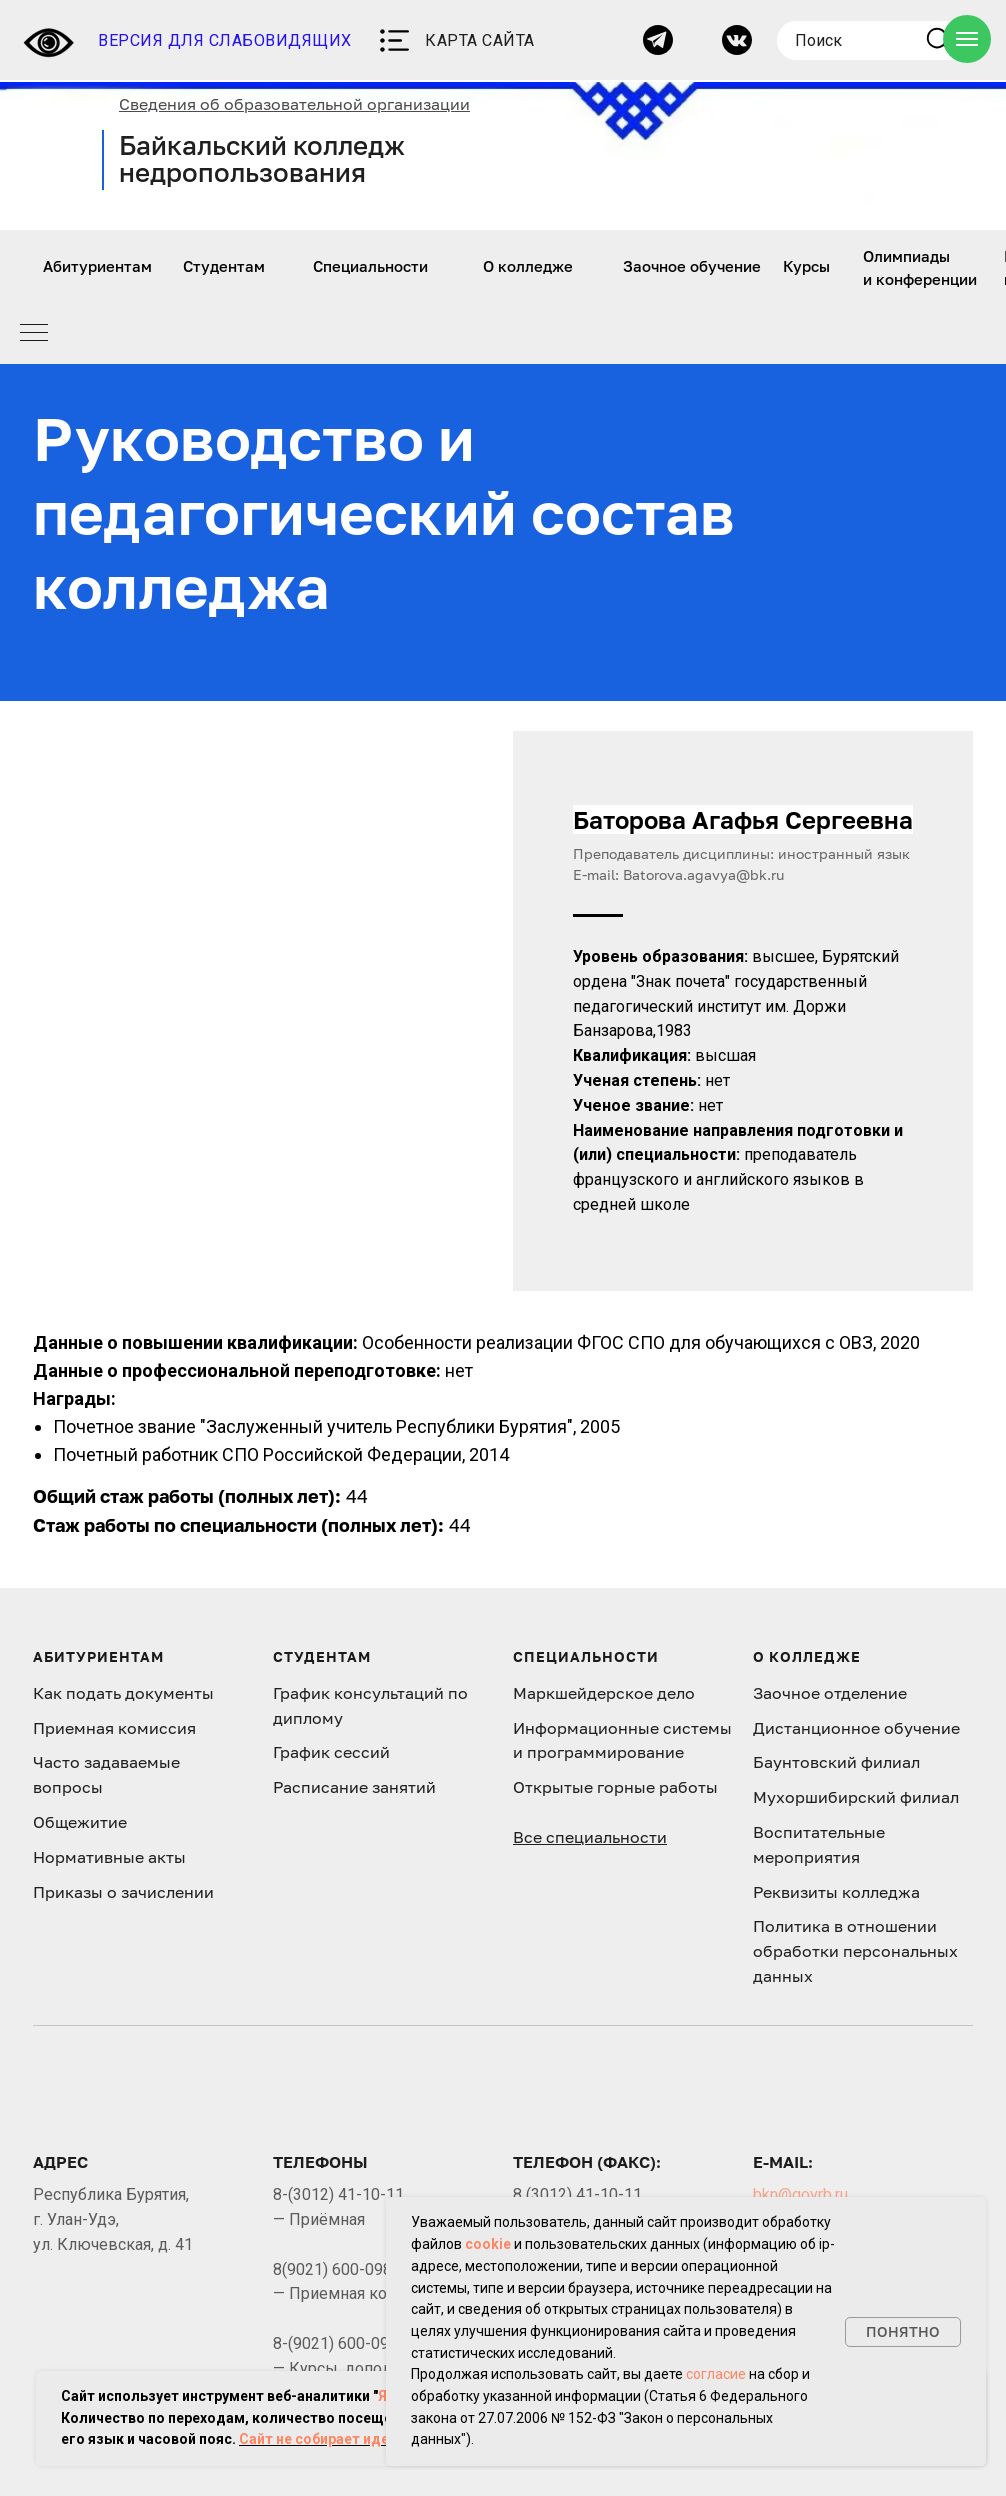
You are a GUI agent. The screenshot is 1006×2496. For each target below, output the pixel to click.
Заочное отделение (830, 1693)
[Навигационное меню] (967, 39)
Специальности (370, 266)
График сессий (331, 1752)
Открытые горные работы (615, 1787)
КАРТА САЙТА (480, 40)
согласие (716, 2374)
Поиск (818, 40)
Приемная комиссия (114, 1728)
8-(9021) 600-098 (335, 2343)
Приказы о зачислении (123, 1892)
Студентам (224, 266)
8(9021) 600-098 (332, 2269)
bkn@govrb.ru (800, 2194)
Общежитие (80, 1822)
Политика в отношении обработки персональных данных (855, 1951)
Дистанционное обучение (856, 1728)
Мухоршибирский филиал (856, 1797)
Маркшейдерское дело (604, 1693)
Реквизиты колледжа (836, 1892)
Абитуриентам (97, 266)
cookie (488, 2244)
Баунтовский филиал (836, 1762)
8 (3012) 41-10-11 (577, 2194)
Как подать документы (123, 1693)
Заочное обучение (692, 266)
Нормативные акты (109, 1857)
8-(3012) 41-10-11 (338, 2194)
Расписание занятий (354, 1787)
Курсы (806, 266)
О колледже (528, 266)
